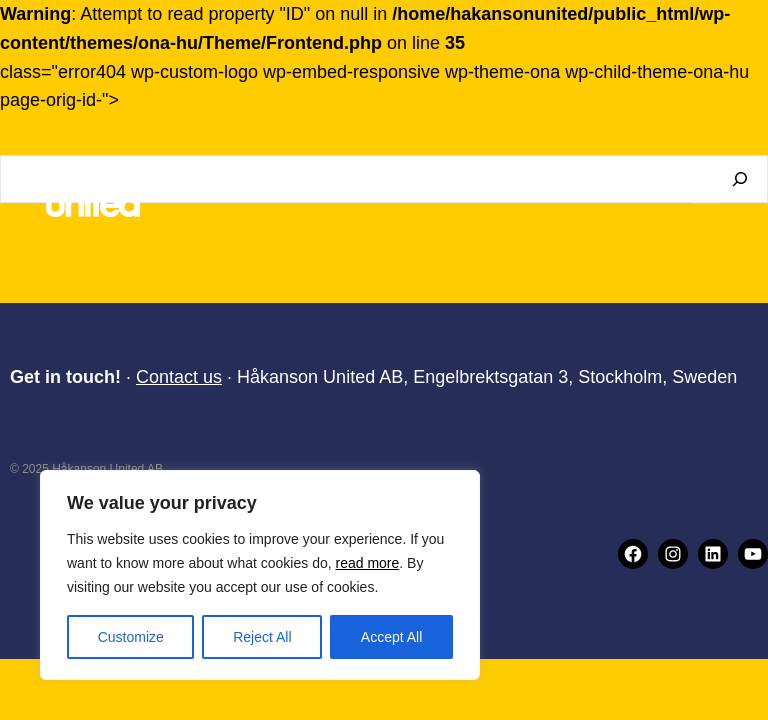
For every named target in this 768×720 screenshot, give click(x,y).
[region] (260, 575)
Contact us (179, 377)
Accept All (391, 637)
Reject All (262, 637)
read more (367, 563)
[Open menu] (707, 189)
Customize (131, 637)
